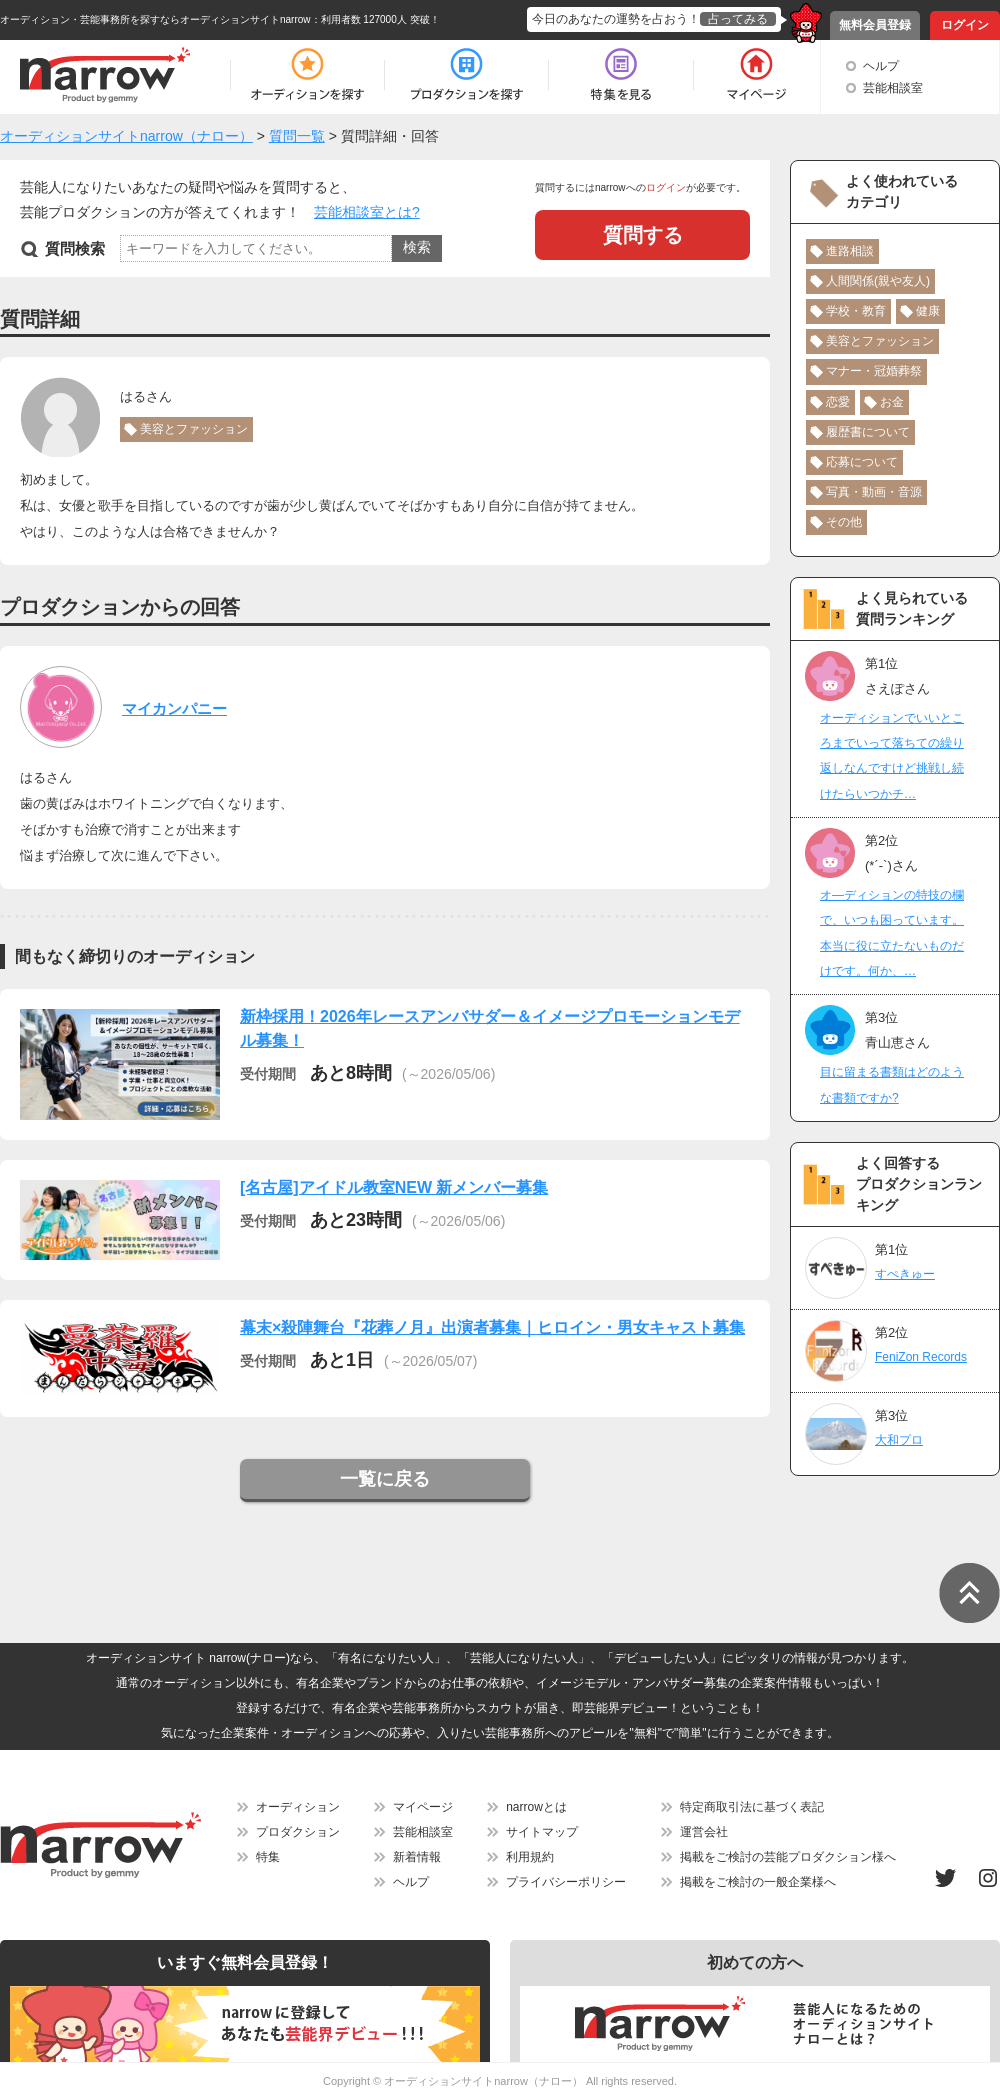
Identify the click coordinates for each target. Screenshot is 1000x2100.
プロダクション (298, 1832)
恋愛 (838, 402)
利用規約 (530, 1857)
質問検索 (75, 248)
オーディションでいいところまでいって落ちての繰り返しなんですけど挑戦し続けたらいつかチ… (892, 756)
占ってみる (738, 19)
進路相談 (850, 251)
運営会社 (704, 1832)
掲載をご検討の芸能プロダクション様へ (788, 1857)
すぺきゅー (905, 1274)
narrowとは (536, 1807)
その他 (844, 522)
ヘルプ (881, 66)
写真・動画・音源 (874, 492)
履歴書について (868, 432)
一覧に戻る (385, 1479)
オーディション (298, 1807)
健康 (928, 311)
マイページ (423, 1807)
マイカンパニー (174, 708)
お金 (892, 402)
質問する (643, 235)
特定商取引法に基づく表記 (752, 1807)
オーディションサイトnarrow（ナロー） (483, 2081)
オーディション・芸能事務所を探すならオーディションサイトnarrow (155, 19)
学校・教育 (856, 311)
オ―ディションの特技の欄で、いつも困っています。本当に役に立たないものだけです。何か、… (892, 933)
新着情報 (417, 1857)
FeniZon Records (921, 1357)
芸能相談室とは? (367, 212)
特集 (268, 1857)
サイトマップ (542, 1832)
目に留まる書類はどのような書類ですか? (892, 1084)
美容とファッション (194, 429)
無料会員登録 (875, 25)
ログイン (965, 25)
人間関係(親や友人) (878, 281)
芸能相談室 (893, 88)
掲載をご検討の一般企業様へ (758, 1882)
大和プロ (899, 1440)
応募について (862, 462)
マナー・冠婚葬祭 (874, 371)
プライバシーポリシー (566, 1882)
